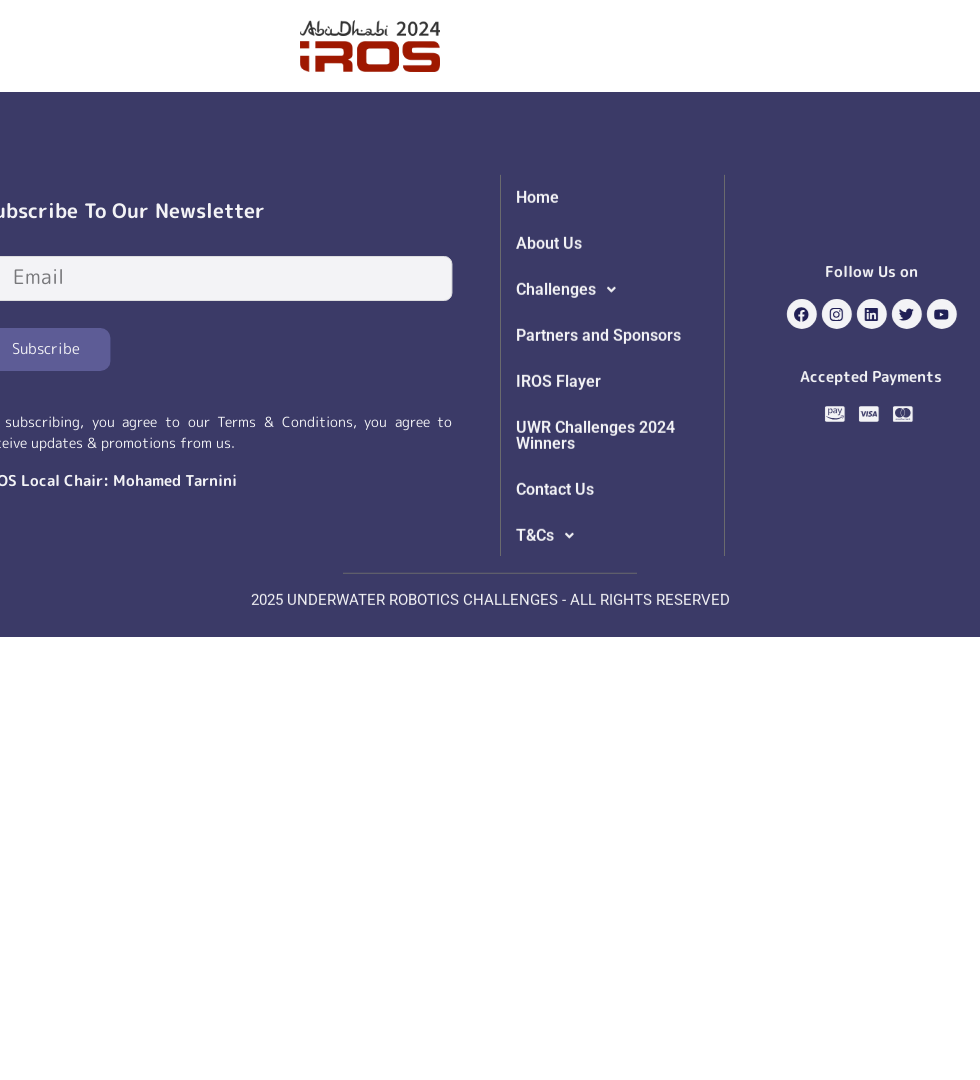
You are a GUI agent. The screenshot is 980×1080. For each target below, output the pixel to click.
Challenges (571, 344)
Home (537, 251)
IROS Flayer (558, 435)
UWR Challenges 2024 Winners (595, 489)
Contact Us (555, 543)
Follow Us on (904, 271)
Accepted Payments (904, 376)
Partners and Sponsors (598, 389)
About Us (549, 297)
